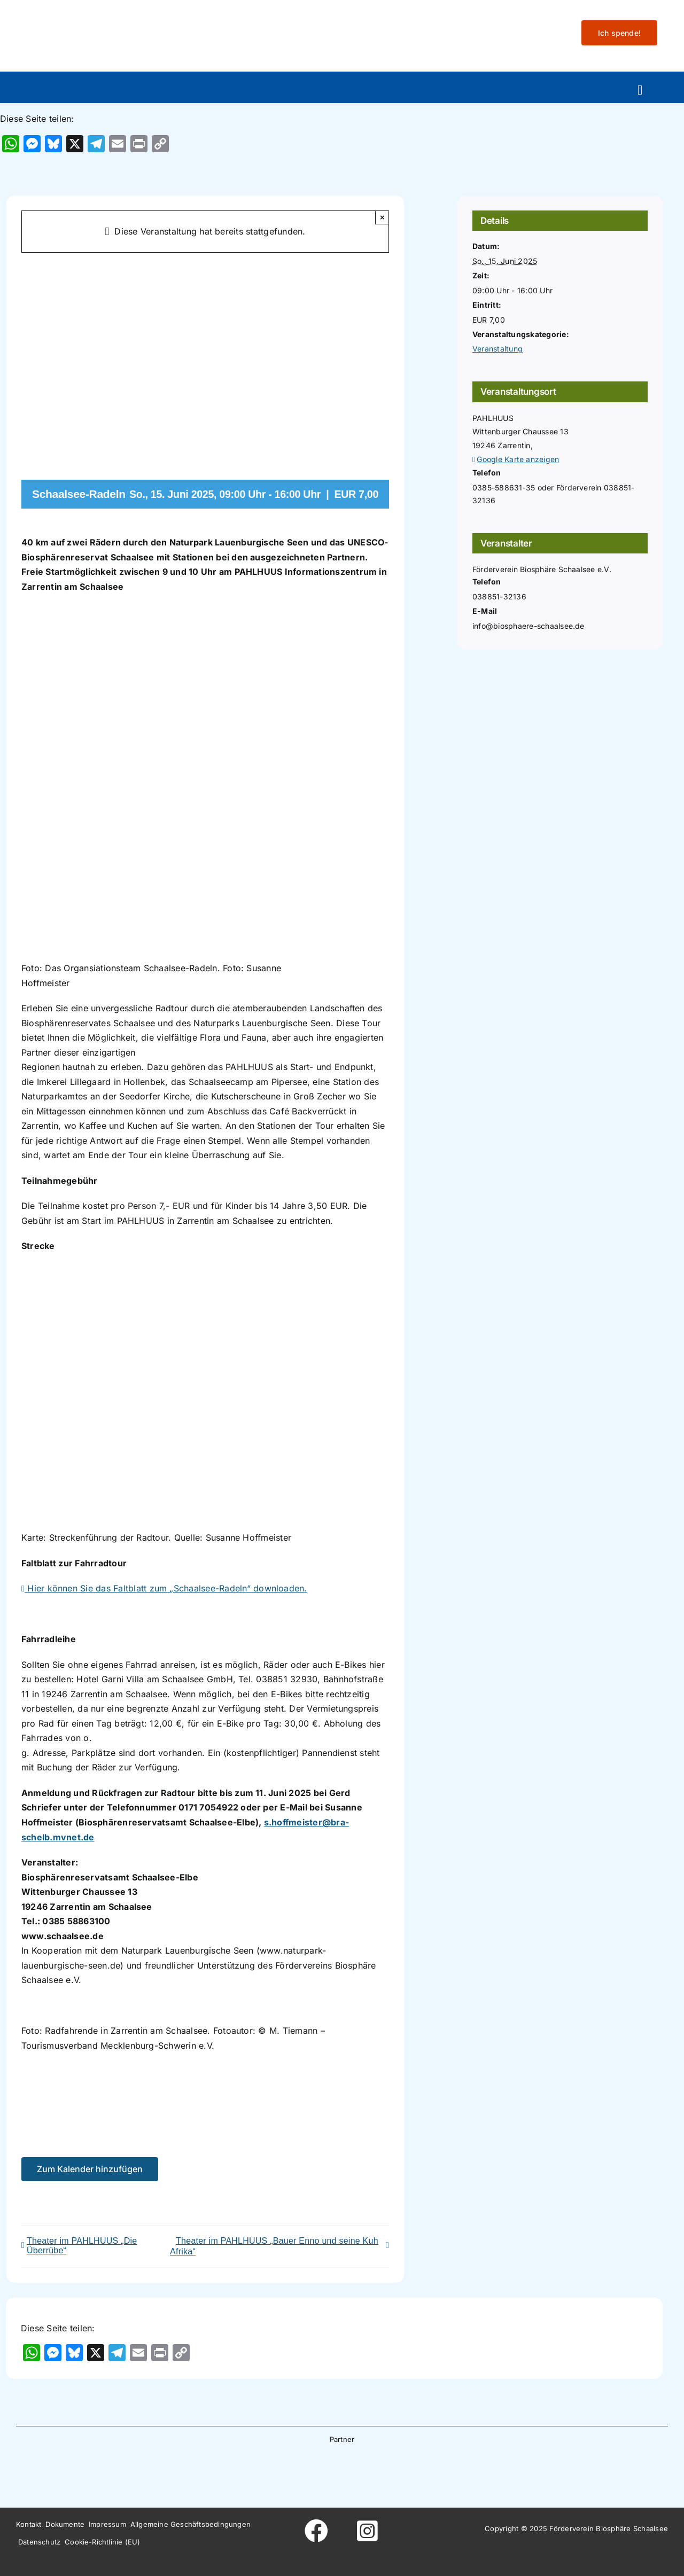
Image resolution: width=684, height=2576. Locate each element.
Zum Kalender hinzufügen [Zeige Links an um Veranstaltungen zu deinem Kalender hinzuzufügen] (90, 2169)
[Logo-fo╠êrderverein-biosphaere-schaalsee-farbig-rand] (96, 17)
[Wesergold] (411, 2467)
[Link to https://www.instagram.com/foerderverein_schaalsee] (367, 2531)
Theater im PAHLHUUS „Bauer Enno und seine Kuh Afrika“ (274, 2246)
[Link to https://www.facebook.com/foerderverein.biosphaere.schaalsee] (316, 2531)
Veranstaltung (497, 348)
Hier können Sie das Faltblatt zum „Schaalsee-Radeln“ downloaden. (164, 1588)
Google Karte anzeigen (518, 459)
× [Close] (382, 217)
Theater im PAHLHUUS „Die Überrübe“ (82, 2245)
